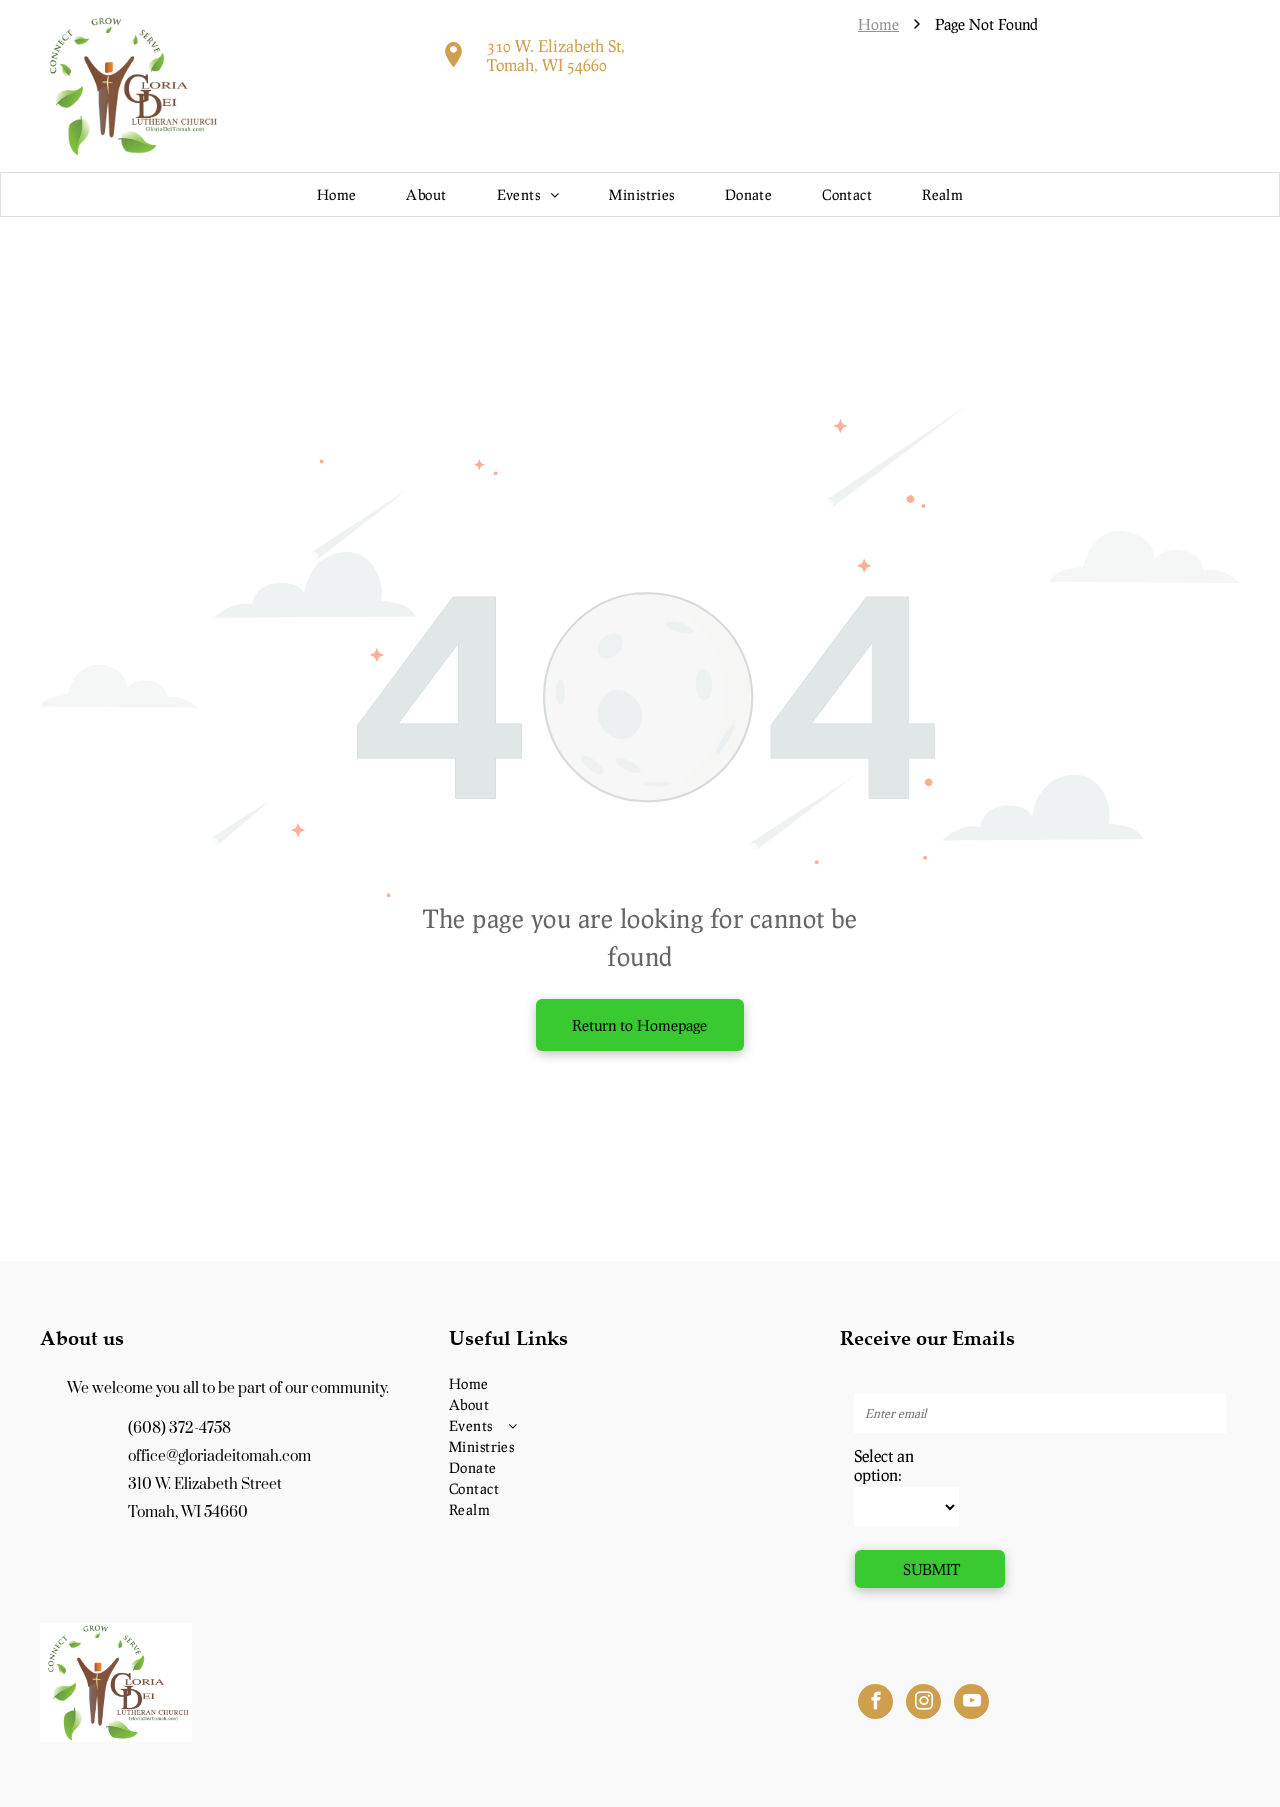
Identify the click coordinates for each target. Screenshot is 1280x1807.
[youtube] (971, 1704)
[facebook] (875, 1704)
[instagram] (923, 1704)
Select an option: (884, 1465)
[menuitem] (337, 194)
